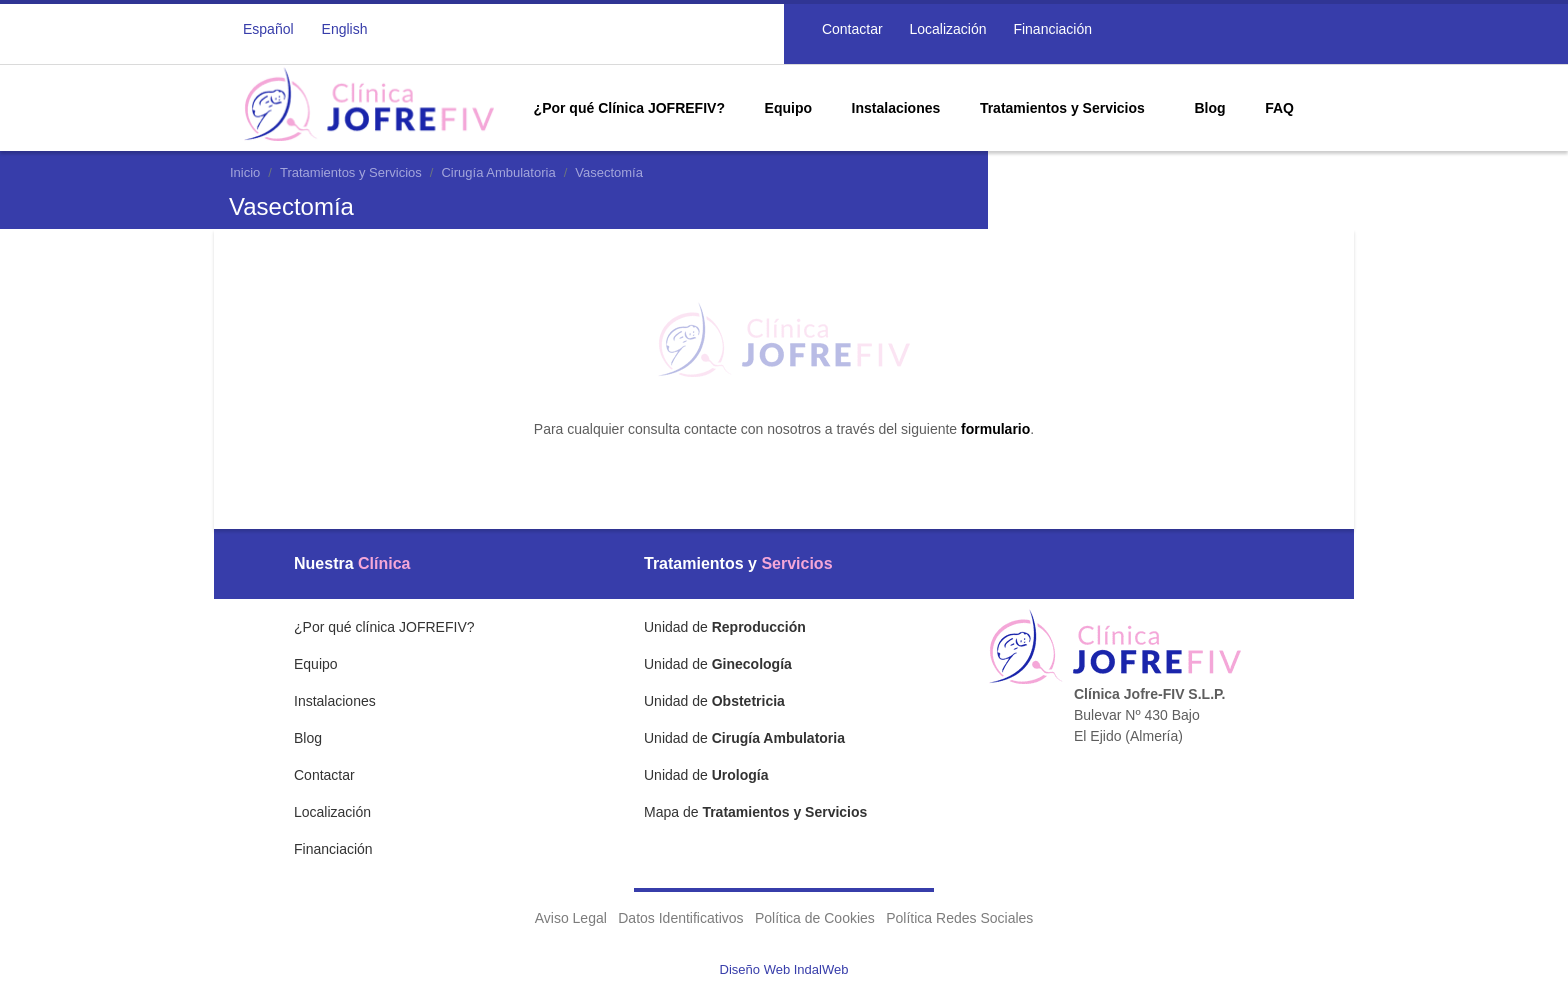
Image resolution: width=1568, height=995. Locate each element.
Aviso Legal (571, 918)
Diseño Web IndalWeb (784, 969)
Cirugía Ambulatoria (498, 172)
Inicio (245, 172)
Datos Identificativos (680, 918)
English (345, 29)
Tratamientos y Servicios (351, 172)
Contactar (850, 29)
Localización (946, 29)
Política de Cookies (815, 918)
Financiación (1051, 29)
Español (268, 29)
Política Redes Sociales (959, 918)
